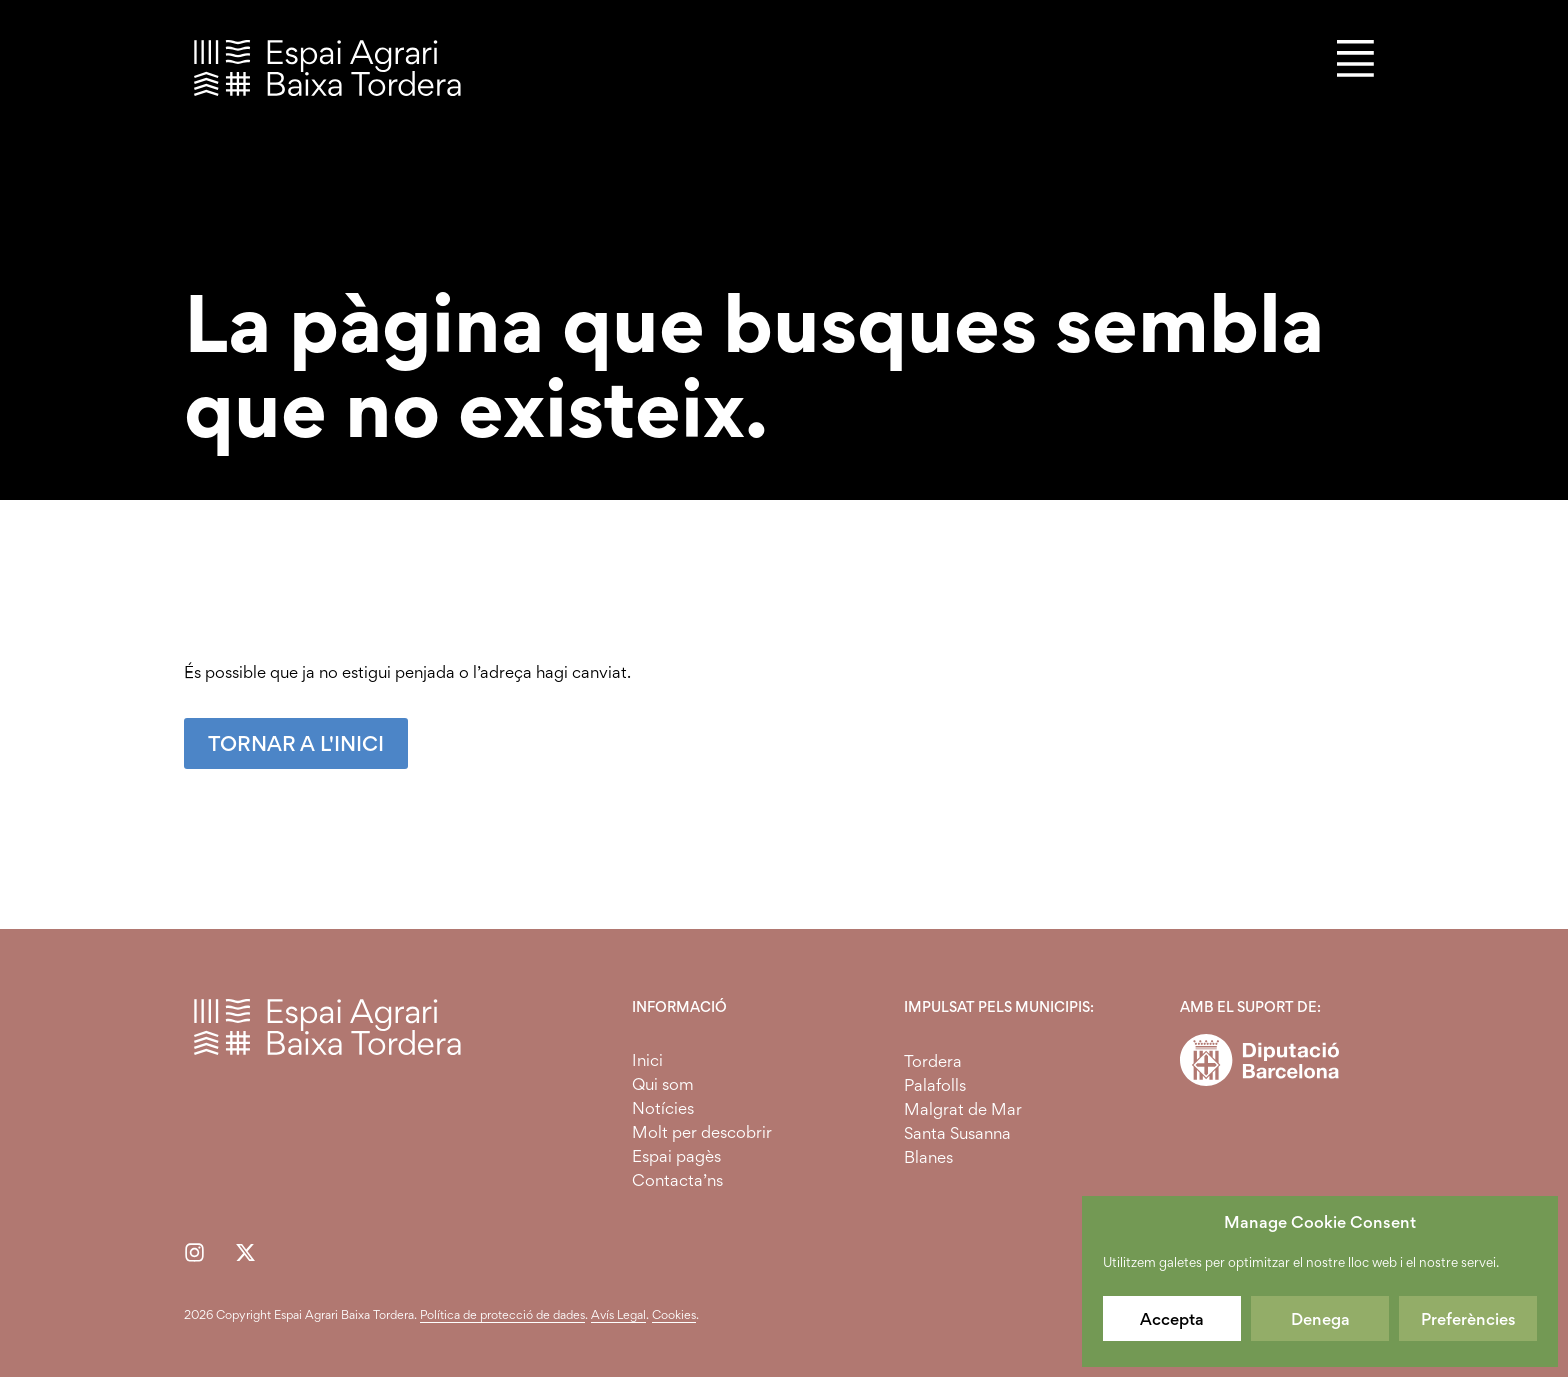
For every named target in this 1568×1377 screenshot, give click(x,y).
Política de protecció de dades (502, 1314)
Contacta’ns (677, 1180)
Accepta (1172, 1319)
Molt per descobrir (702, 1132)
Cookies (674, 1314)
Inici (647, 1060)
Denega (1320, 1319)
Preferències (1468, 1319)
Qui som (663, 1084)
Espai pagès (676, 1156)
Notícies (663, 1108)
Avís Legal (618, 1314)
